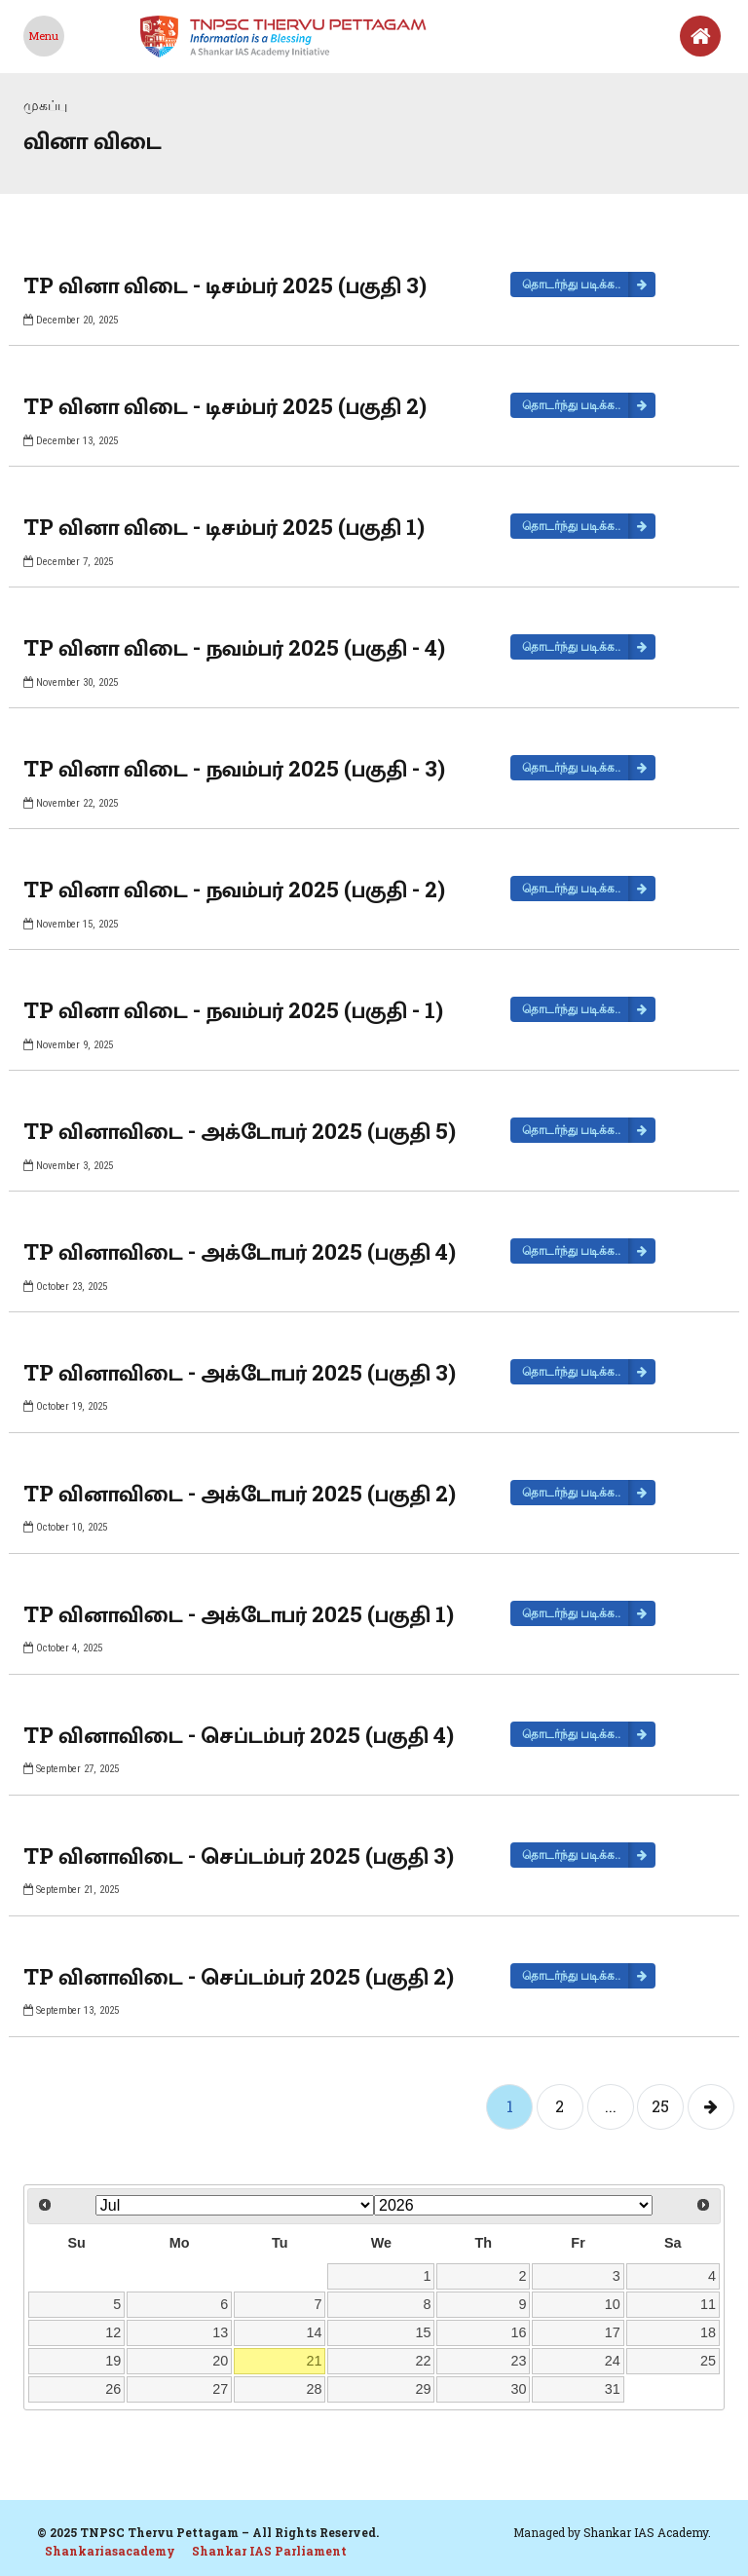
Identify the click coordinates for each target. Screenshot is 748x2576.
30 (519, 2389)
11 (708, 2304)
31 (612, 2389)
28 (314, 2389)
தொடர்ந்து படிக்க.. (571, 284)
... (611, 2106)
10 (612, 2304)
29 (422, 2389)
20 (220, 2360)
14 (314, 2332)
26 (113, 2389)
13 (220, 2332)
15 (422, 2332)
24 (612, 2360)
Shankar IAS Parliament (269, 2550)
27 (220, 2389)
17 (612, 2332)
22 (422, 2360)
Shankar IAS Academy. (647, 2532)
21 (314, 2360)
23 (519, 2360)
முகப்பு (45, 105)
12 (113, 2332)
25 (660, 2106)
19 (113, 2360)
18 (708, 2332)
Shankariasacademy (110, 2550)
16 (519, 2332)
